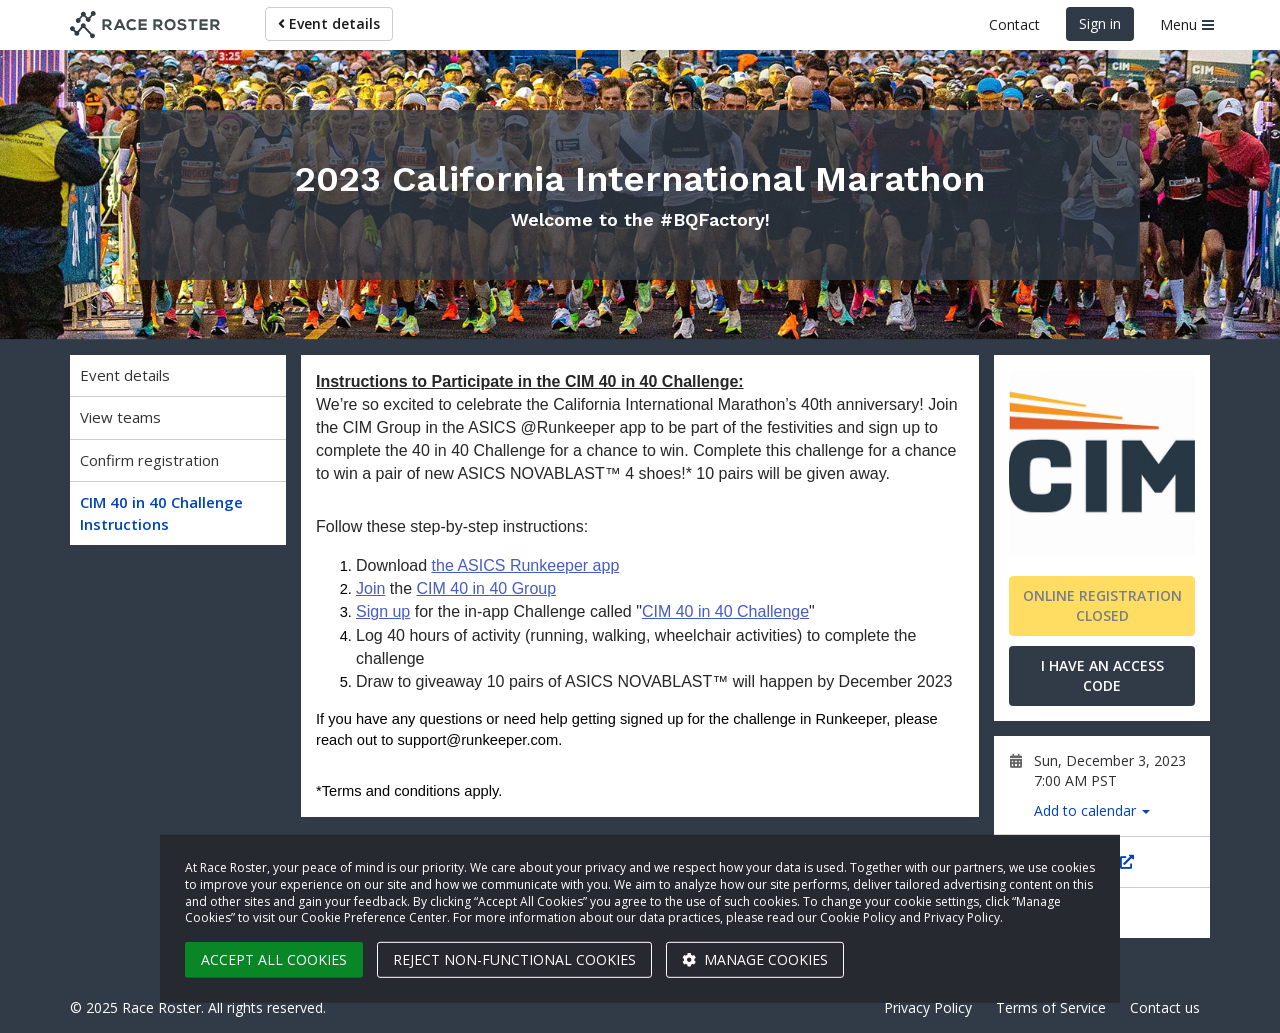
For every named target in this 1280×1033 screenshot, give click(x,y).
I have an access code (1102, 675)
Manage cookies (755, 959)
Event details (329, 23)
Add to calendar (1092, 810)
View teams (120, 417)
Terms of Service (1051, 1007)
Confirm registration (149, 460)
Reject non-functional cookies (514, 959)
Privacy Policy (928, 1007)
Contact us (1165, 1007)
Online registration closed (1102, 605)
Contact (1014, 24)
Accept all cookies (274, 959)
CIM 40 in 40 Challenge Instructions (161, 512)
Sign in (1100, 23)
